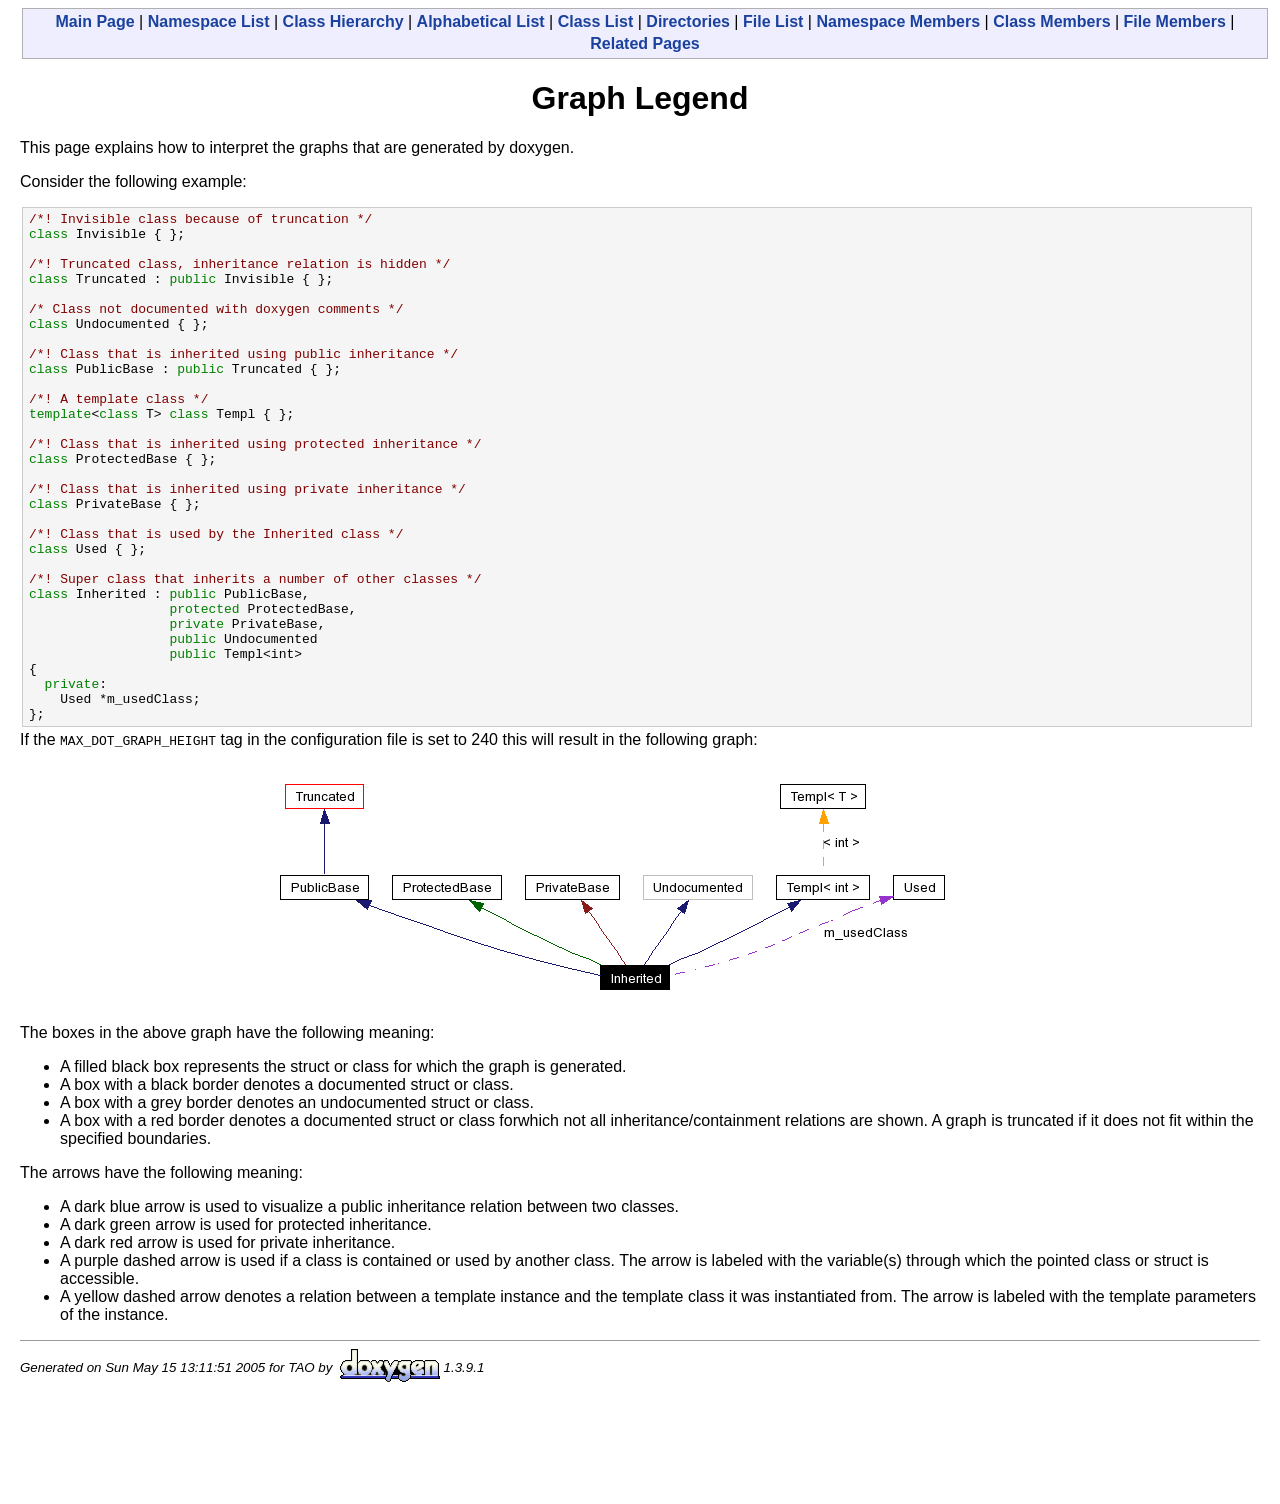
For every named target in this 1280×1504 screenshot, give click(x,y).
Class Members (1051, 21)
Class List (596, 21)
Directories (688, 21)
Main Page (95, 21)
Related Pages (644, 43)
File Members (1175, 21)
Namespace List (209, 21)
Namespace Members (898, 21)
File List (773, 21)
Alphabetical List (481, 21)
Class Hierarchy (343, 21)
